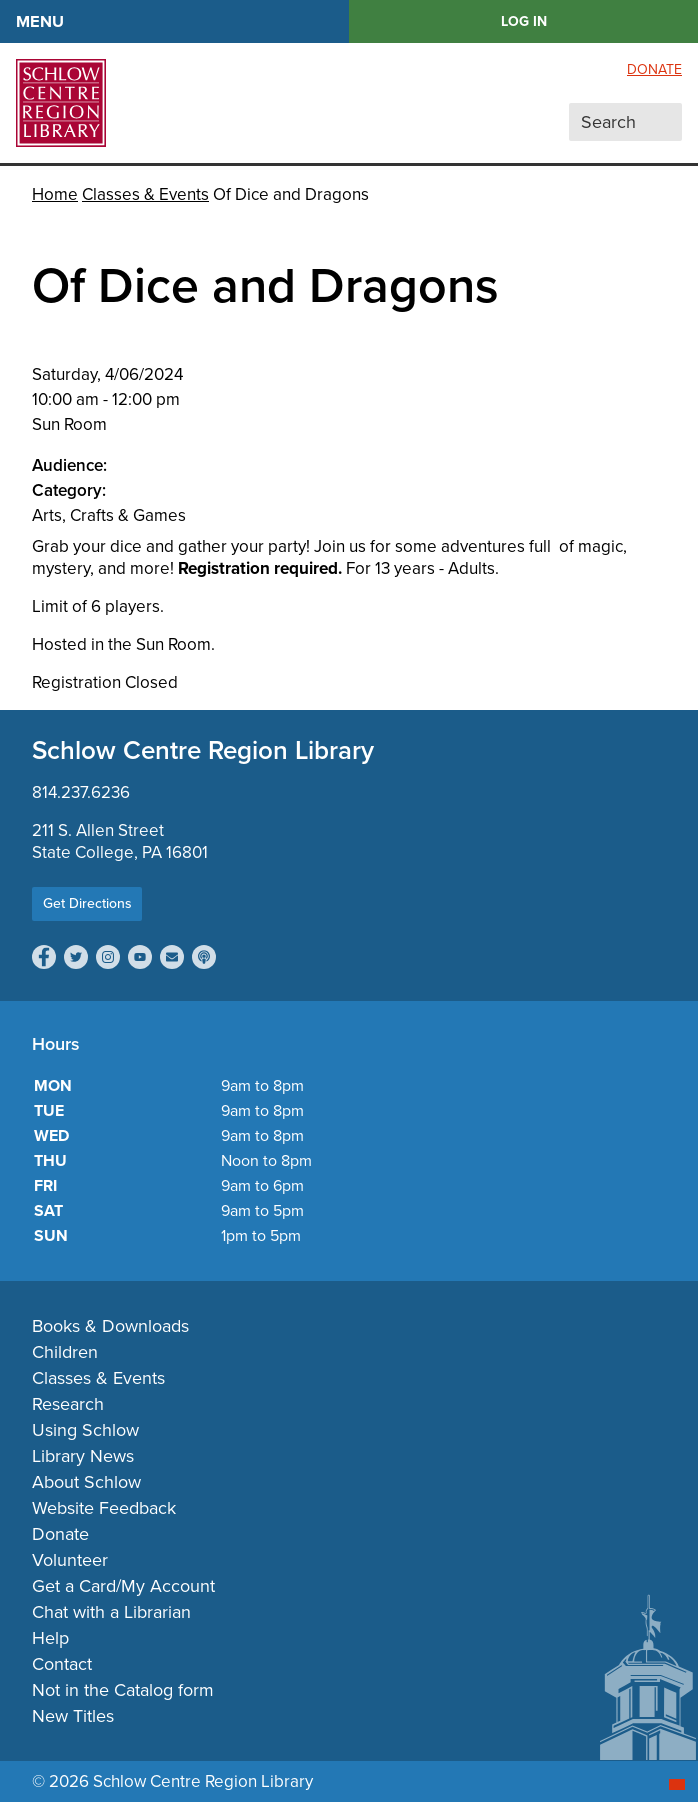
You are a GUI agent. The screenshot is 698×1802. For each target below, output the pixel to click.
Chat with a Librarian (111, 1612)
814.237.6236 (81, 792)
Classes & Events (145, 194)
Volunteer (70, 1560)
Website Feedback (104, 1508)
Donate (654, 69)
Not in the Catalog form (123, 1690)
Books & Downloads (110, 1326)
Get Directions (87, 903)
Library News (83, 1456)
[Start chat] (677, 1784)
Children (65, 1352)
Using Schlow (85, 1430)
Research (68, 1404)
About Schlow (86, 1482)
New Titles (73, 1716)
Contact (62, 1664)
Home (55, 194)
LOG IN (524, 21)
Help (50, 1638)
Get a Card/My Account (123, 1586)
